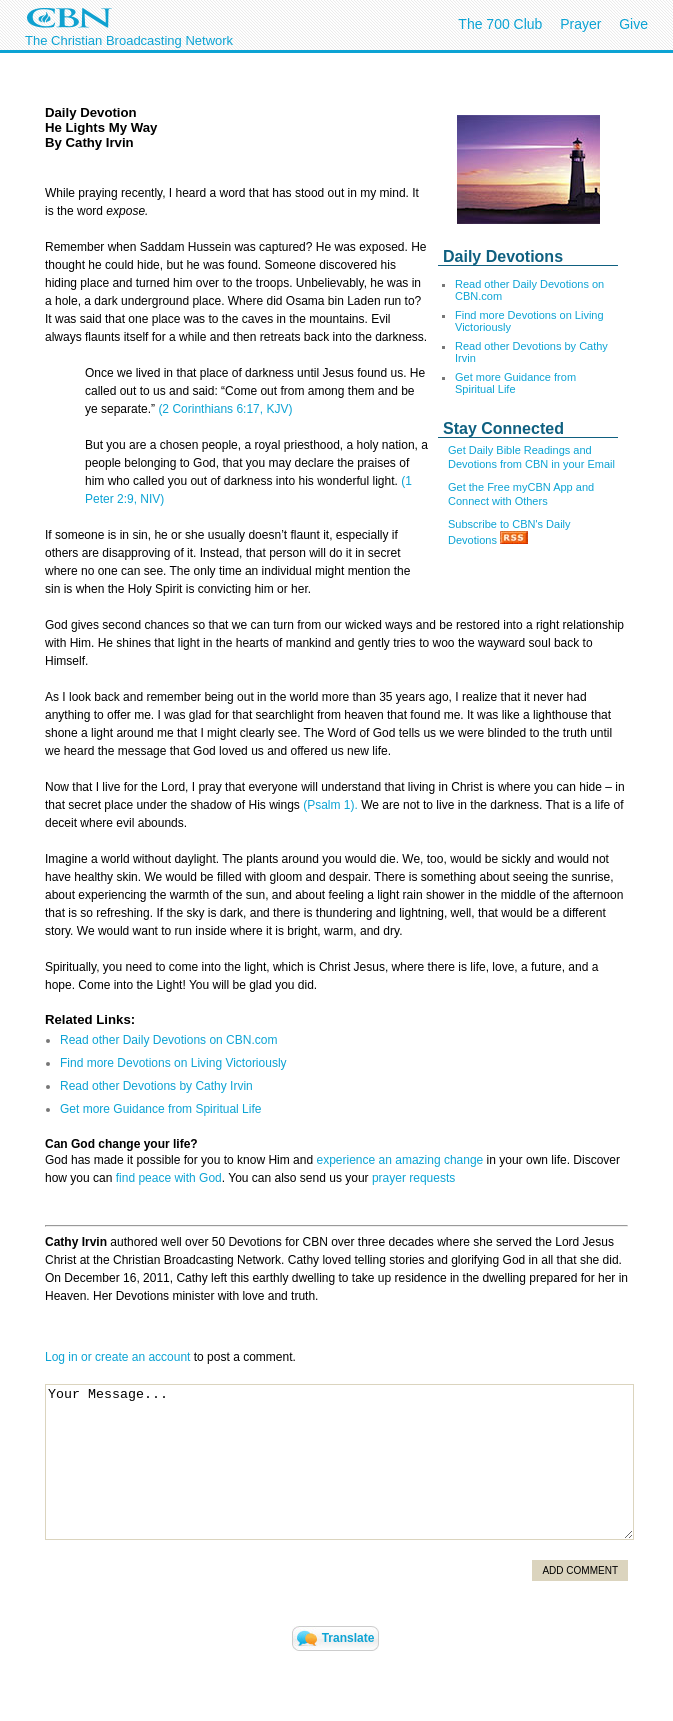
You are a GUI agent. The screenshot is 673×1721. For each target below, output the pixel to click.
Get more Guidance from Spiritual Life (515, 383)
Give (633, 24)
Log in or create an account (117, 1357)
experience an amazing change (399, 1160)
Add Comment (580, 1570)
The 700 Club (500, 24)
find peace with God (169, 1178)
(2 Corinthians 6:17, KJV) (225, 409)
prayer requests (413, 1178)
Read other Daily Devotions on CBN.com (168, 1040)
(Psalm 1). (330, 805)
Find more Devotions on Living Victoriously (173, 1063)
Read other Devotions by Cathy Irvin (156, 1086)
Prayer (580, 24)
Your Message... (339, 1462)
